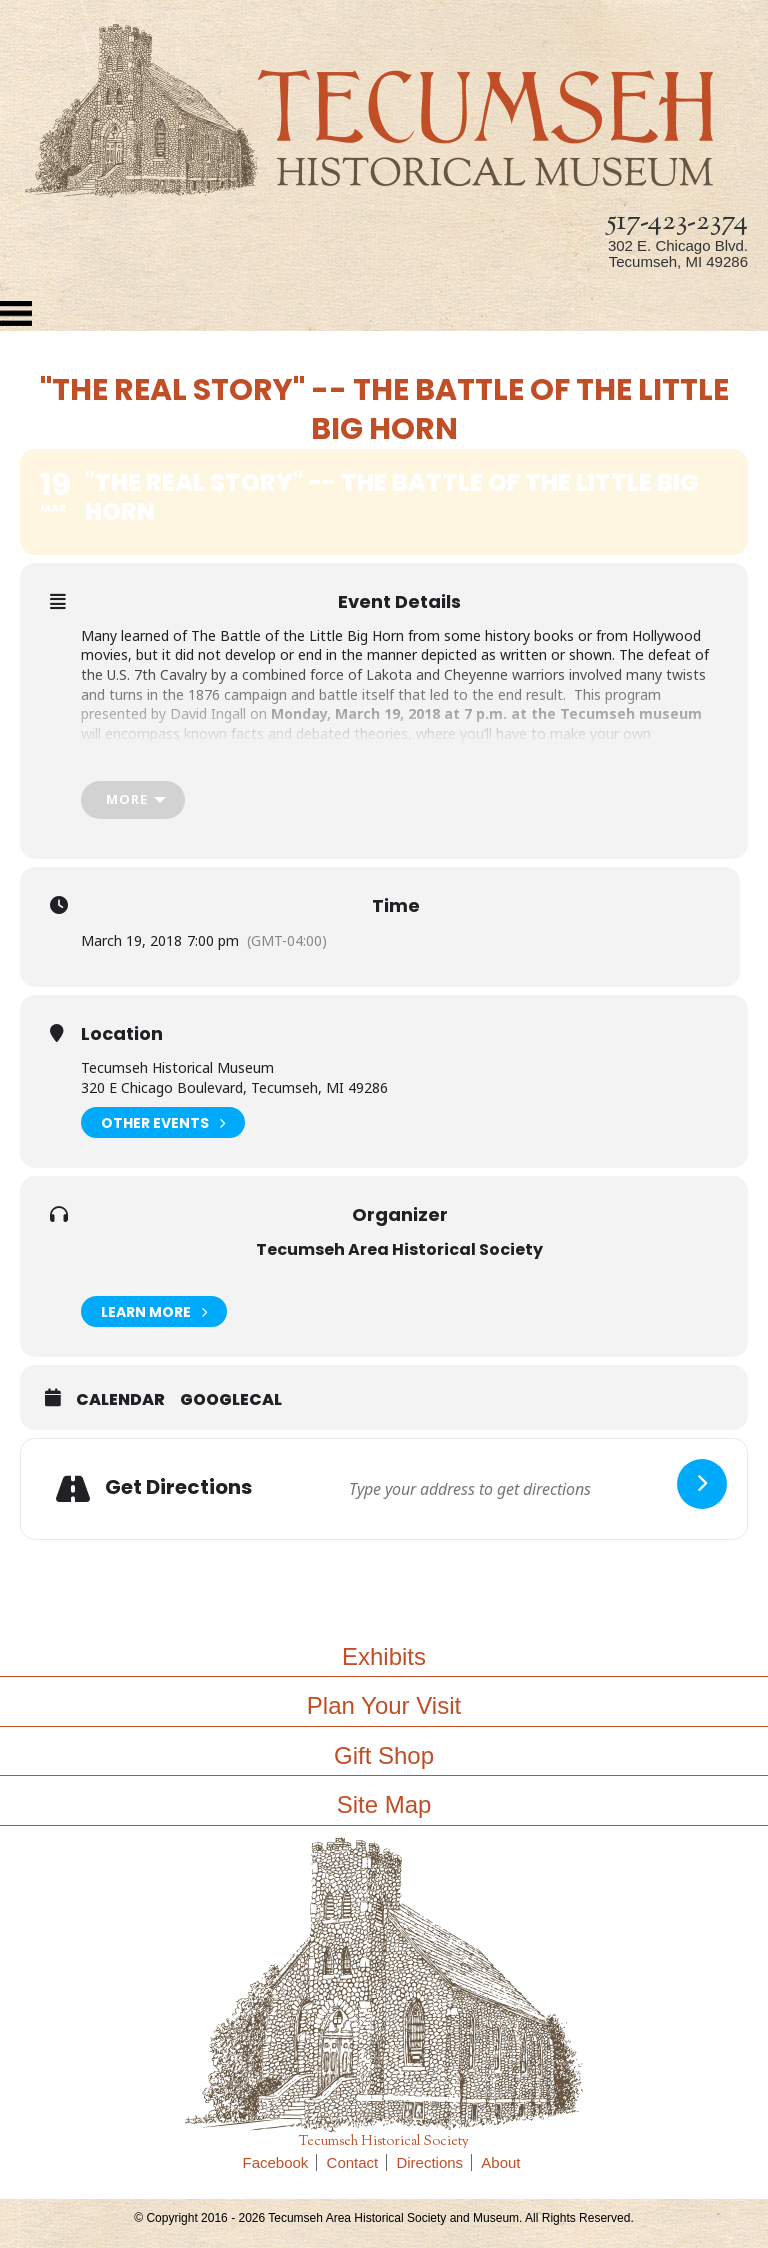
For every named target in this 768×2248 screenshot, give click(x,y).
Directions (434, 2162)
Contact (357, 2162)
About (500, 2162)
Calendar (120, 1400)
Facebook (280, 2162)
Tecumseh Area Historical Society (399, 1249)
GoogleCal (231, 1400)
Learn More (154, 1311)
